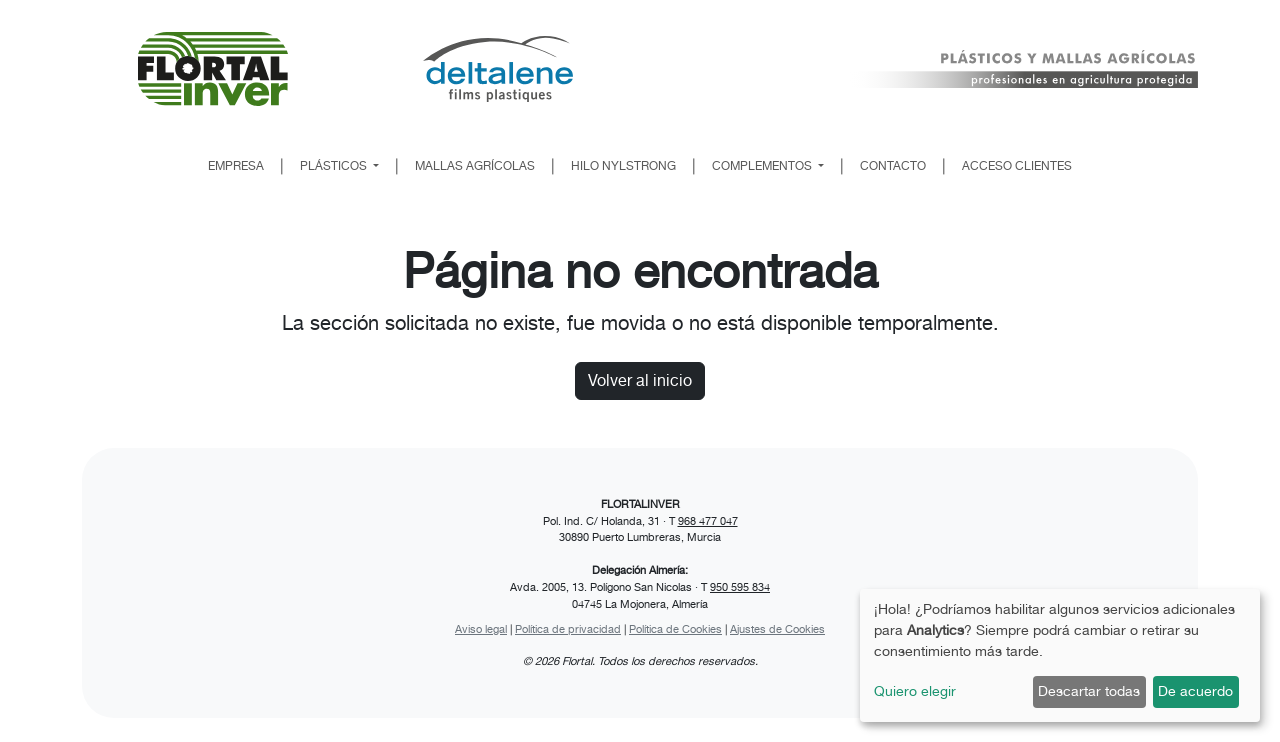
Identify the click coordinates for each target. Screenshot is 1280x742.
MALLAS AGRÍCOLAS (475, 166)
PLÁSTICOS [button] (335, 166)
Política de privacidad (568, 629)
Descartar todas (1089, 691)
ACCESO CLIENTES (1017, 166)
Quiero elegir (915, 691)
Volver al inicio (640, 380)
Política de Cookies (675, 629)
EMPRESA (236, 166)
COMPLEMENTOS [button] (763, 166)
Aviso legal (481, 629)
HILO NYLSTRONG (623, 166)
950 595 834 (740, 587)
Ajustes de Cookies (777, 629)
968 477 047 (708, 521)
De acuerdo (1195, 691)
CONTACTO (893, 166)
